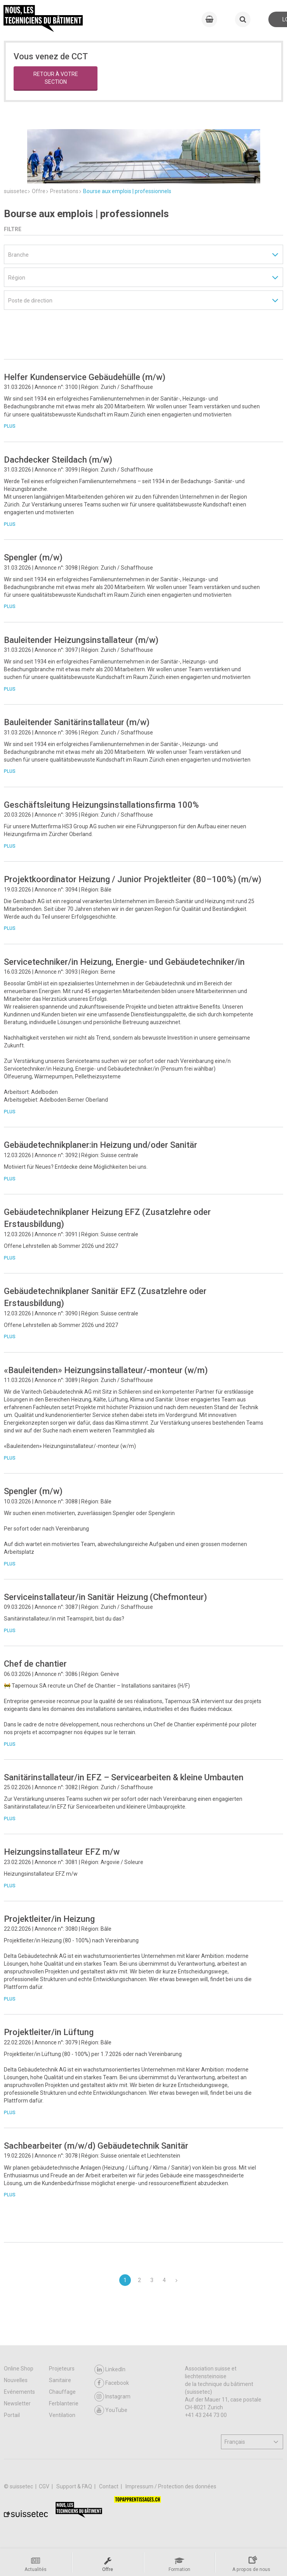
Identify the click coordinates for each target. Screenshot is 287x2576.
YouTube (110, 2410)
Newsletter (17, 2403)
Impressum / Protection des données (170, 2486)
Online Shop (18, 2368)
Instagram (112, 2397)
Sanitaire (60, 2380)
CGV (44, 2486)
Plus (10, 403)
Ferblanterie (63, 2403)
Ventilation (62, 2415)
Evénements (19, 2392)
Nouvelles (16, 2380)
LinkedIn (109, 2369)
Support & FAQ (74, 2486)
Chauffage (62, 2392)
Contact (109, 2486)
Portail (12, 2415)
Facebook (111, 2383)
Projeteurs (62, 2368)
